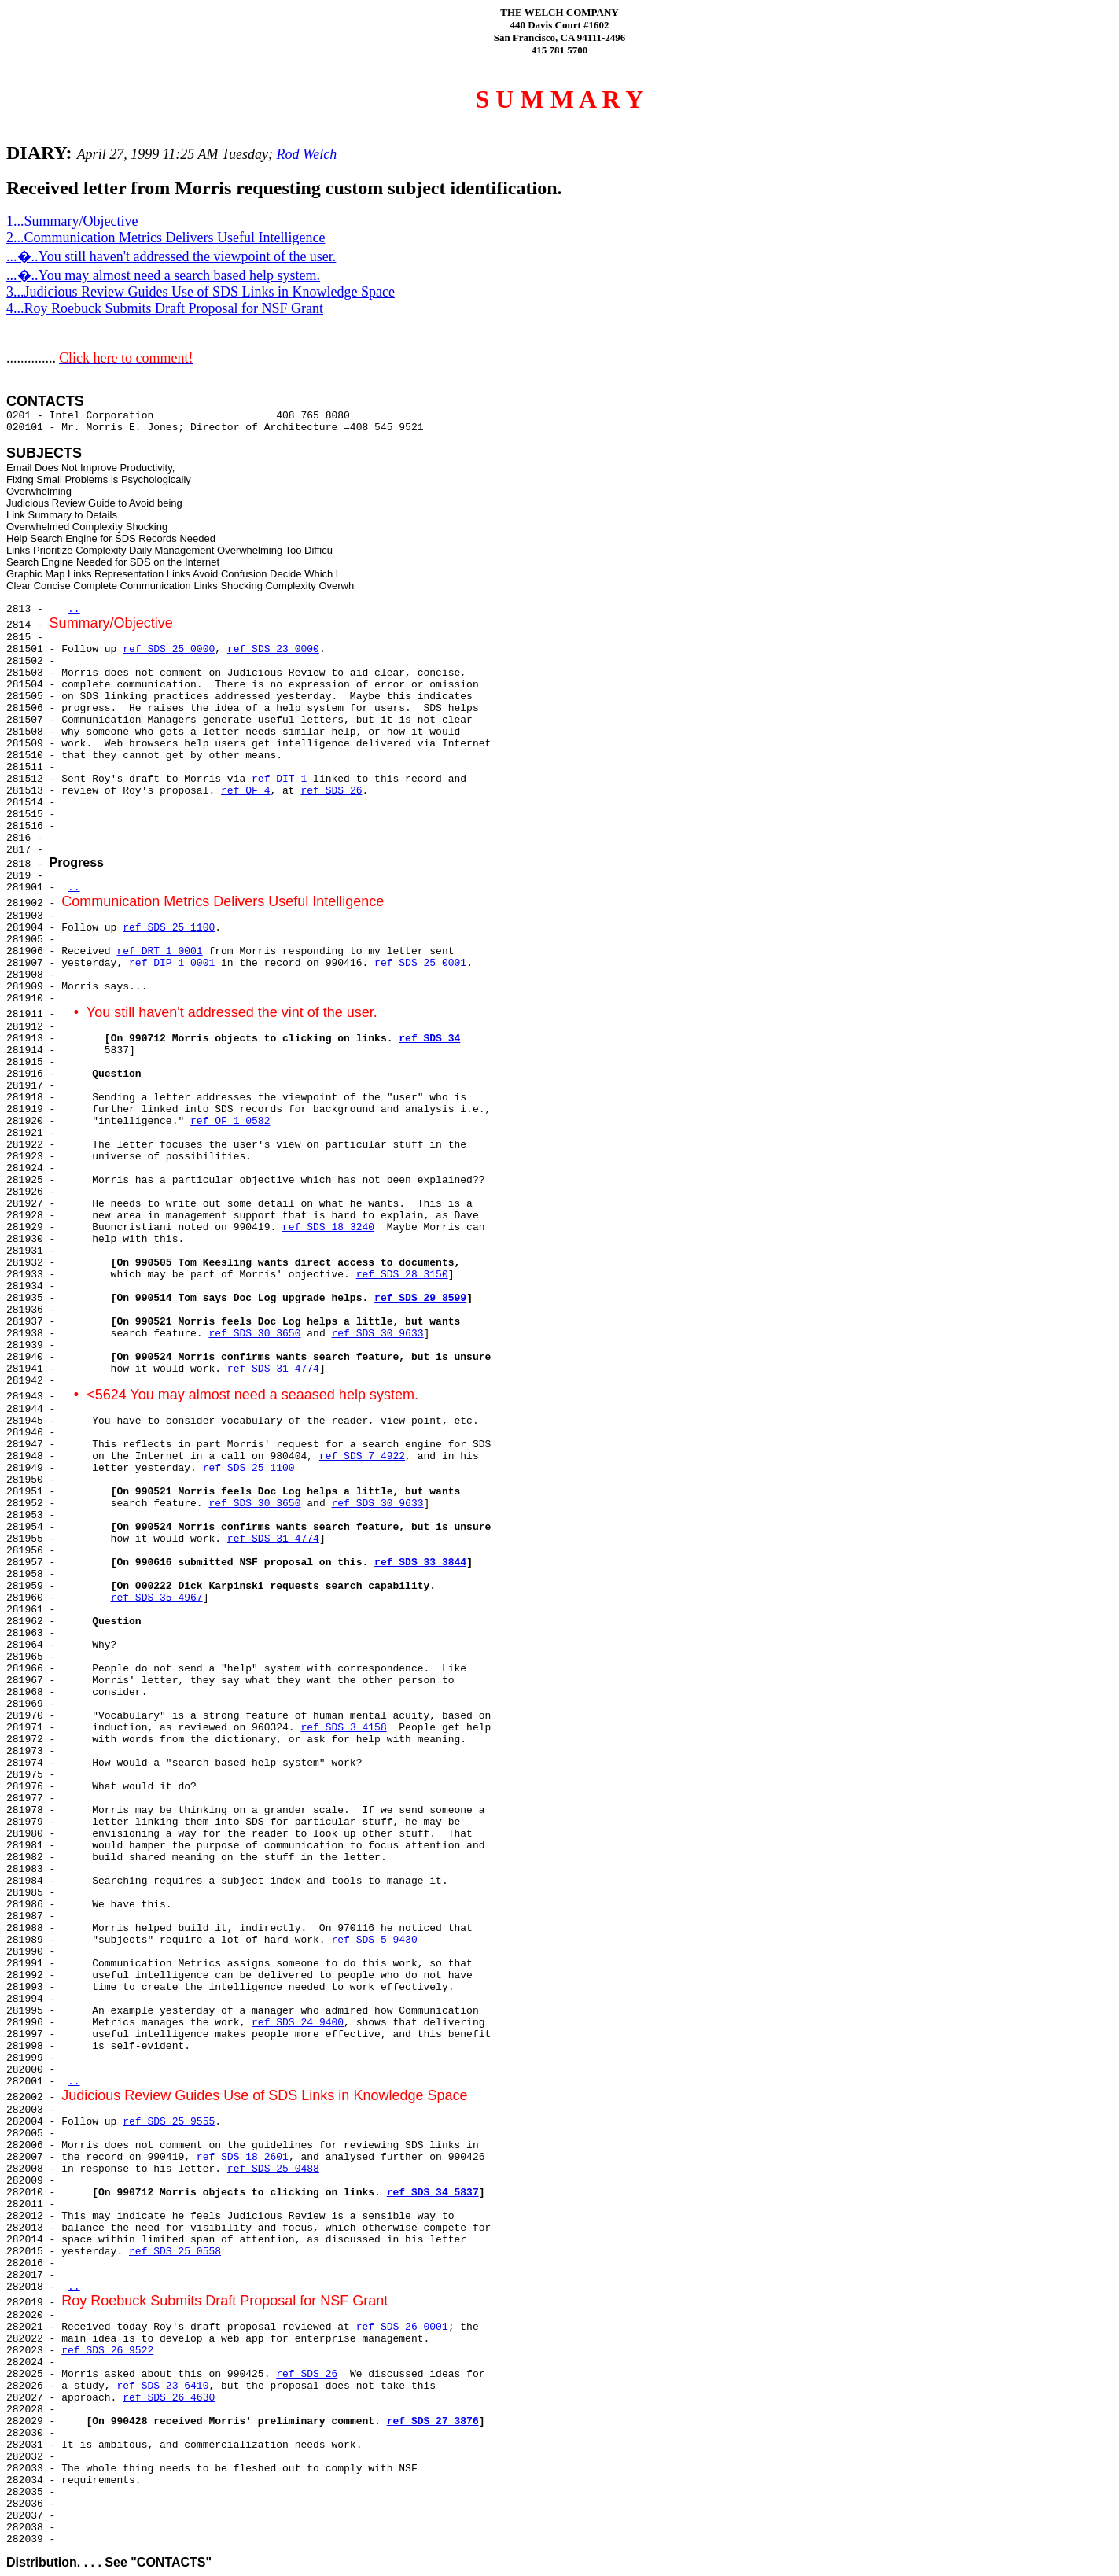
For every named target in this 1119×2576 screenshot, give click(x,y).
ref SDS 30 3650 (254, 1334)
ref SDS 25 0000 (169, 649)
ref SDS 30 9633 (378, 1334)
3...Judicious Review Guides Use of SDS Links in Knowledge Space (200, 292)
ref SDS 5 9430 (374, 1940)
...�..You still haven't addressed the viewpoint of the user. (171, 256)
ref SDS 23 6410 (162, 2386)
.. (74, 609)
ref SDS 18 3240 (328, 1227)
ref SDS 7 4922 (362, 1456)
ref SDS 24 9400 (298, 2023)
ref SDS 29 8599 (420, 1298)
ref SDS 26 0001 (402, 2327)
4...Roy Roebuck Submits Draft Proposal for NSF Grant (164, 308)
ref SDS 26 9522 (107, 2351)
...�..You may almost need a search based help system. (163, 275)
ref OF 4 (245, 791)
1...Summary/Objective (72, 221)
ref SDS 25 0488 (273, 2169)
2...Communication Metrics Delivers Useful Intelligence (165, 237)
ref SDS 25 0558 (175, 2251)
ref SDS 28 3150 (402, 1275)
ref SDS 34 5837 (433, 2192)
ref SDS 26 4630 (169, 2398)
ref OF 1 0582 (230, 1121)
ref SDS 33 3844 (420, 1562)
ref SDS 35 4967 (157, 1598)
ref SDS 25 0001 (420, 963)
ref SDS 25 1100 (169, 928)
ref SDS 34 (429, 1039)
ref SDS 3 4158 (343, 1728)
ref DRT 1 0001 (159, 951)
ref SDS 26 (331, 791)
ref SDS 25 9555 (169, 2122)
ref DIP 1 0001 (172, 963)
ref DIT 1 (279, 779)
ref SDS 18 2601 (243, 2157)
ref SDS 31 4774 (273, 1369)
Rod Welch (305, 154)
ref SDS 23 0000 (273, 649)
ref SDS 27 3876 (433, 2421)
